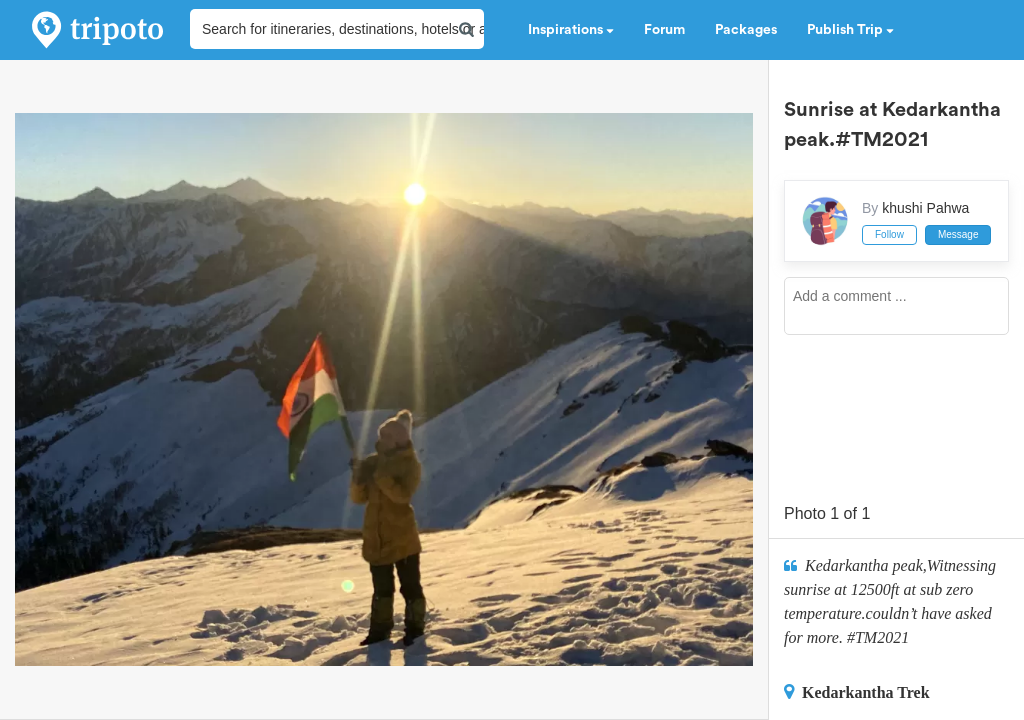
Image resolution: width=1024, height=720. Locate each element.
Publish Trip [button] (850, 30)
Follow (889, 234)
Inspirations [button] (571, 30)
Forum (664, 30)
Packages (746, 30)
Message (958, 234)
